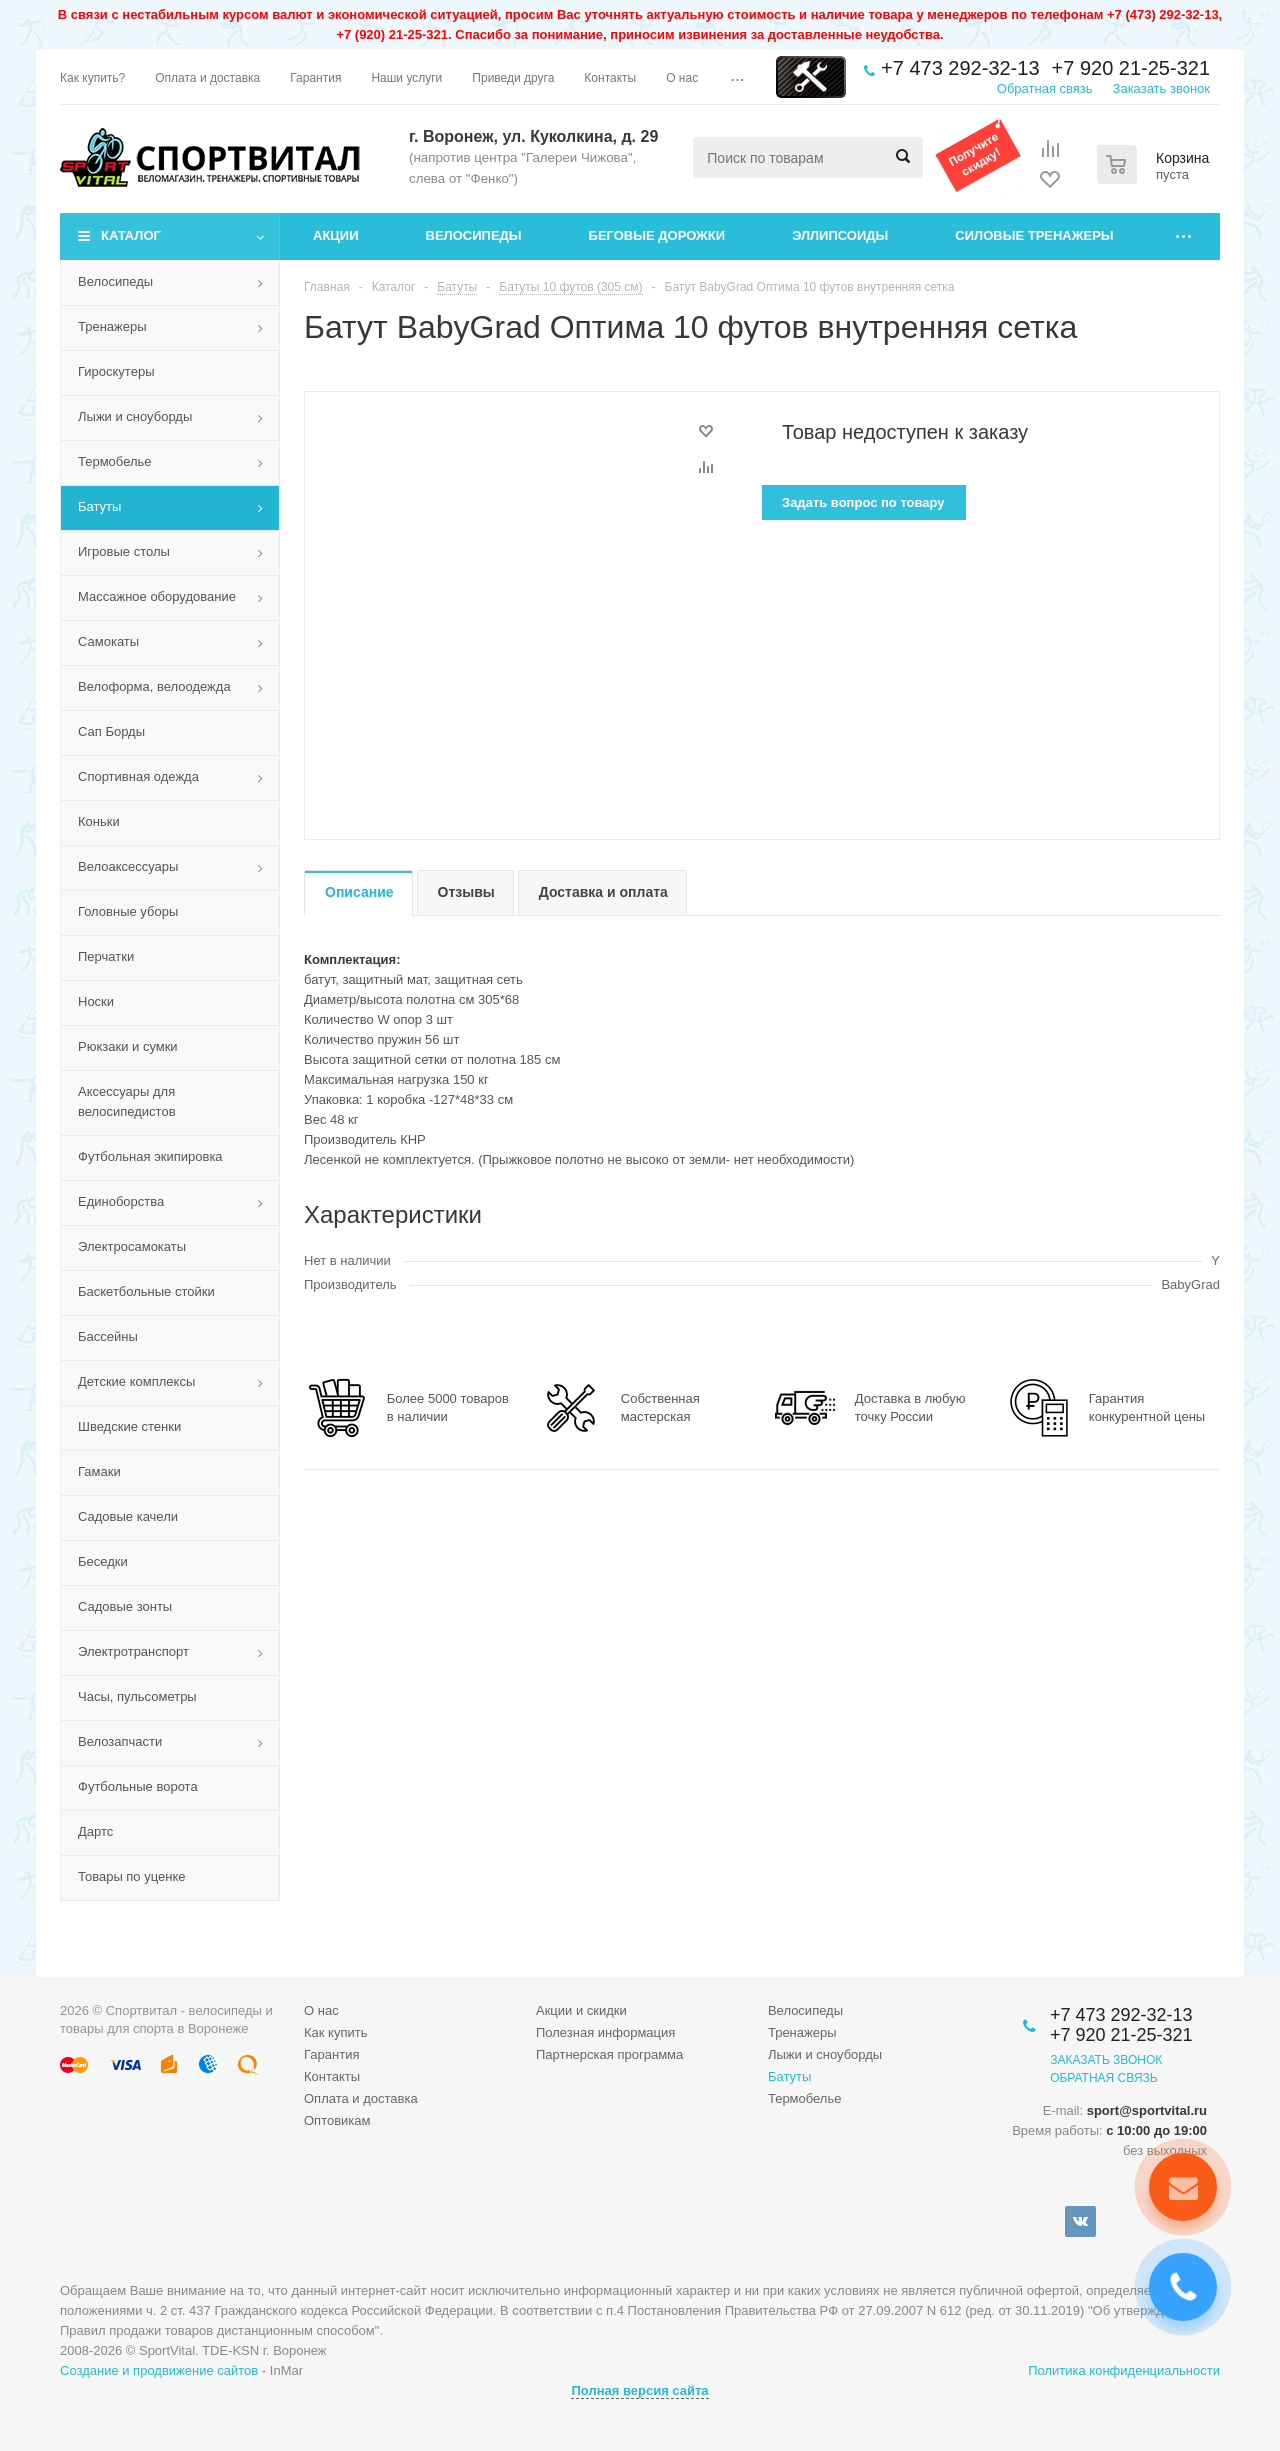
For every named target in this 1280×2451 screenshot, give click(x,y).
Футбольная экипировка (150, 1156)
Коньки (99, 821)
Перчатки (106, 956)
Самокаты (108, 641)
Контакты (332, 2076)
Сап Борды (111, 731)
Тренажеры (112, 326)
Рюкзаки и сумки (128, 1046)
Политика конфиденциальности (1124, 2370)
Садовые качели (128, 1516)
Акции (336, 235)
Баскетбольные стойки (146, 1291)
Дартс (95, 1831)
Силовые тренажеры (1034, 235)
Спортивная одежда (138, 776)
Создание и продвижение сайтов (159, 2370)
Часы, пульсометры (137, 1696)
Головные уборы (128, 911)
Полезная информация (605, 2032)
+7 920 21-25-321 (1131, 68)
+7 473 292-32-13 (960, 68)
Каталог (131, 235)
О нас (321, 2010)
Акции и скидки (581, 2010)
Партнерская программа (609, 2054)
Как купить (335, 2032)
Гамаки (99, 1471)
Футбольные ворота (138, 1786)
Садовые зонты (125, 1606)
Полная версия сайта (639, 2390)
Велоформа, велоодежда (154, 686)
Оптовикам (337, 2120)
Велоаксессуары (128, 866)
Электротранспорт (133, 1651)
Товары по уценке (132, 1876)
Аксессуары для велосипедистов (127, 1101)
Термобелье (115, 461)
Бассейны (108, 1336)
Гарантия (331, 2054)
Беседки (103, 1561)
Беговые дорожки (657, 235)
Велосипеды (474, 235)
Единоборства (121, 1201)
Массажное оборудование (157, 596)
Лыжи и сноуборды (135, 416)
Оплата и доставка (361, 2098)
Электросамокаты (132, 1246)
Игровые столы (124, 551)
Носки (96, 1001)
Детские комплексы (136, 1381)
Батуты (99, 506)
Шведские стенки (129, 1426)
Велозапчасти (120, 1741)
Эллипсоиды (840, 235)
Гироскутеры (116, 371)
